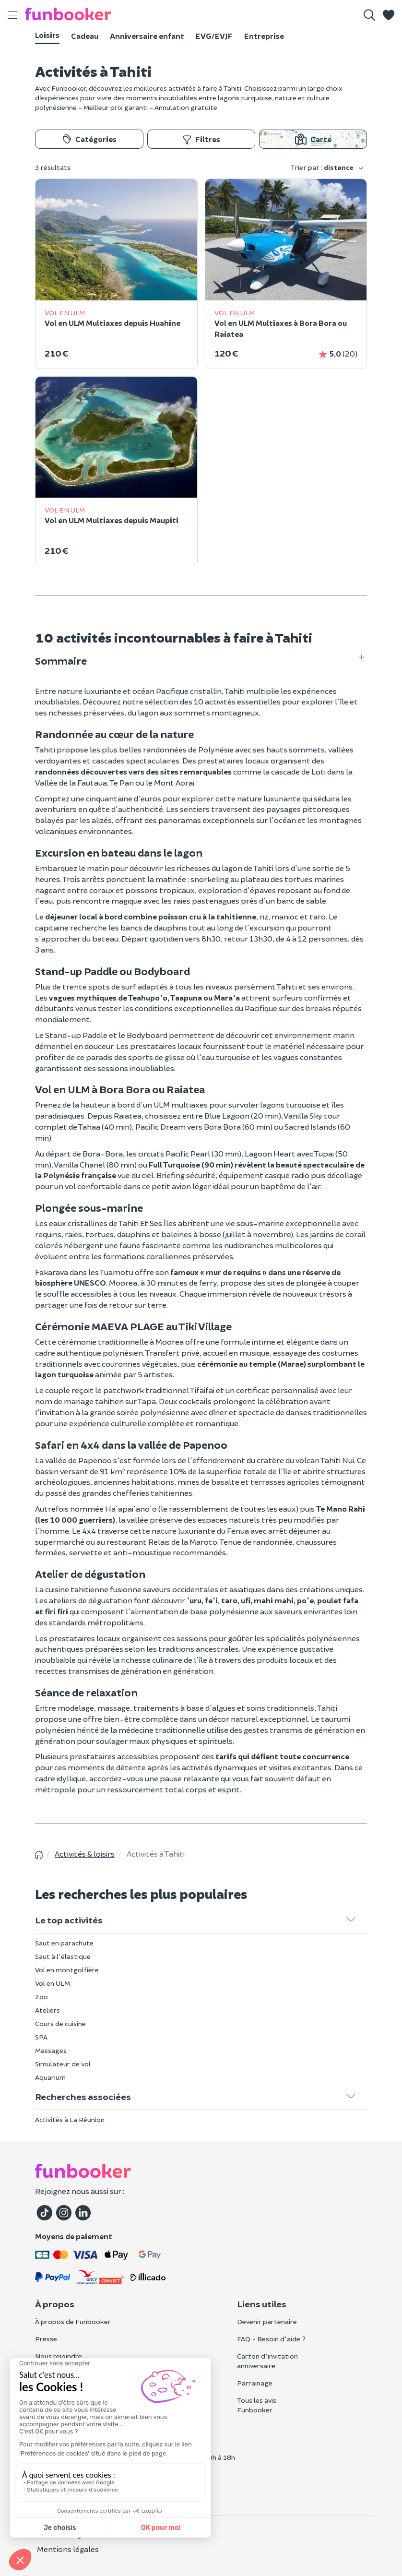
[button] (388, 15)
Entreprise (264, 35)
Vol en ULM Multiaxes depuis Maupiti (111, 520)
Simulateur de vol (63, 2064)
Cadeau (84, 35)
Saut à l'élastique (63, 1956)
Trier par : (327, 168)
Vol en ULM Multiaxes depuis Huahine (112, 322)
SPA (41, 2037)
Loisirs (47, 34)
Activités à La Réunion (70, 2119)
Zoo (41, 1996)
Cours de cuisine (60, 2023)
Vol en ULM (52, 1983)
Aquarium (50, 2077)
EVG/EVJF (214, 35)
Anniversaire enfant (147, 35)
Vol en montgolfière (67, 1970)
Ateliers (47, 2010)
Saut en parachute (64, 1943)
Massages (51, 2050)
